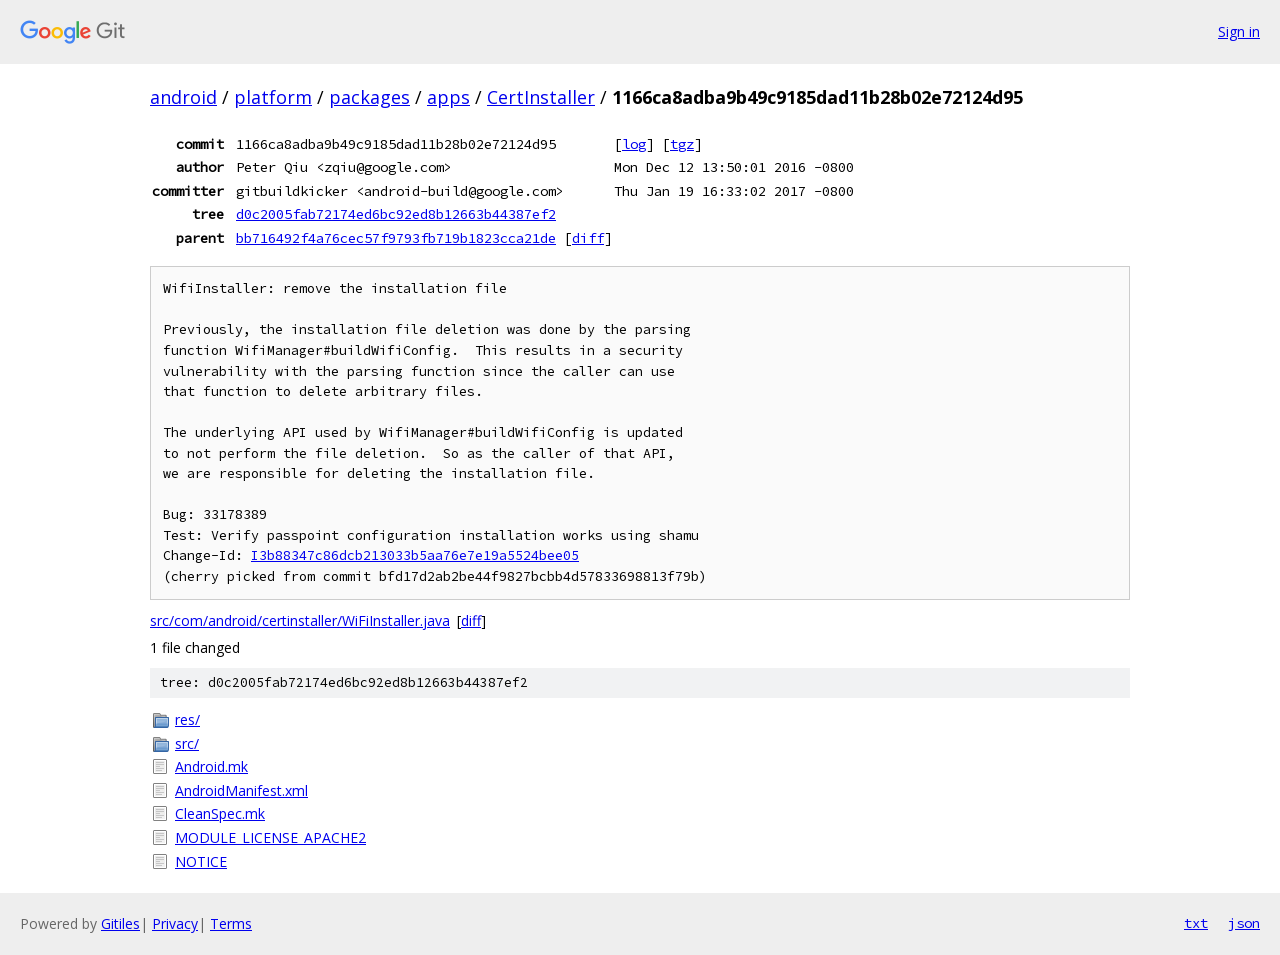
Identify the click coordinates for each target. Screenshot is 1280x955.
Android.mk (211, 766)
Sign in (1239, 31)
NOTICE (201, 861)
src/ (187, 743)
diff (588, 238)
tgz (682, 144)
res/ (187, 719)
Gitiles (120, 923)
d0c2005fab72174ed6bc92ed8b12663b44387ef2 (396, 214)
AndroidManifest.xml (241, 790)
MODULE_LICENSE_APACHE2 (270, 837)
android (183, 97)
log (634, 144)
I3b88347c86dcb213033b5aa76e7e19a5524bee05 (415, 555)
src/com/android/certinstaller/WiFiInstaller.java (300, 620)
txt (1196, 923)
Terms (231, 923)
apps (448, 97)
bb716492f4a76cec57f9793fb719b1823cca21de (396, 238)
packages (369, 97)
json (1244, 923)
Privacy (175, 923)
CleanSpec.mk (220, 813)
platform (273, 97)
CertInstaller (541, 97)
